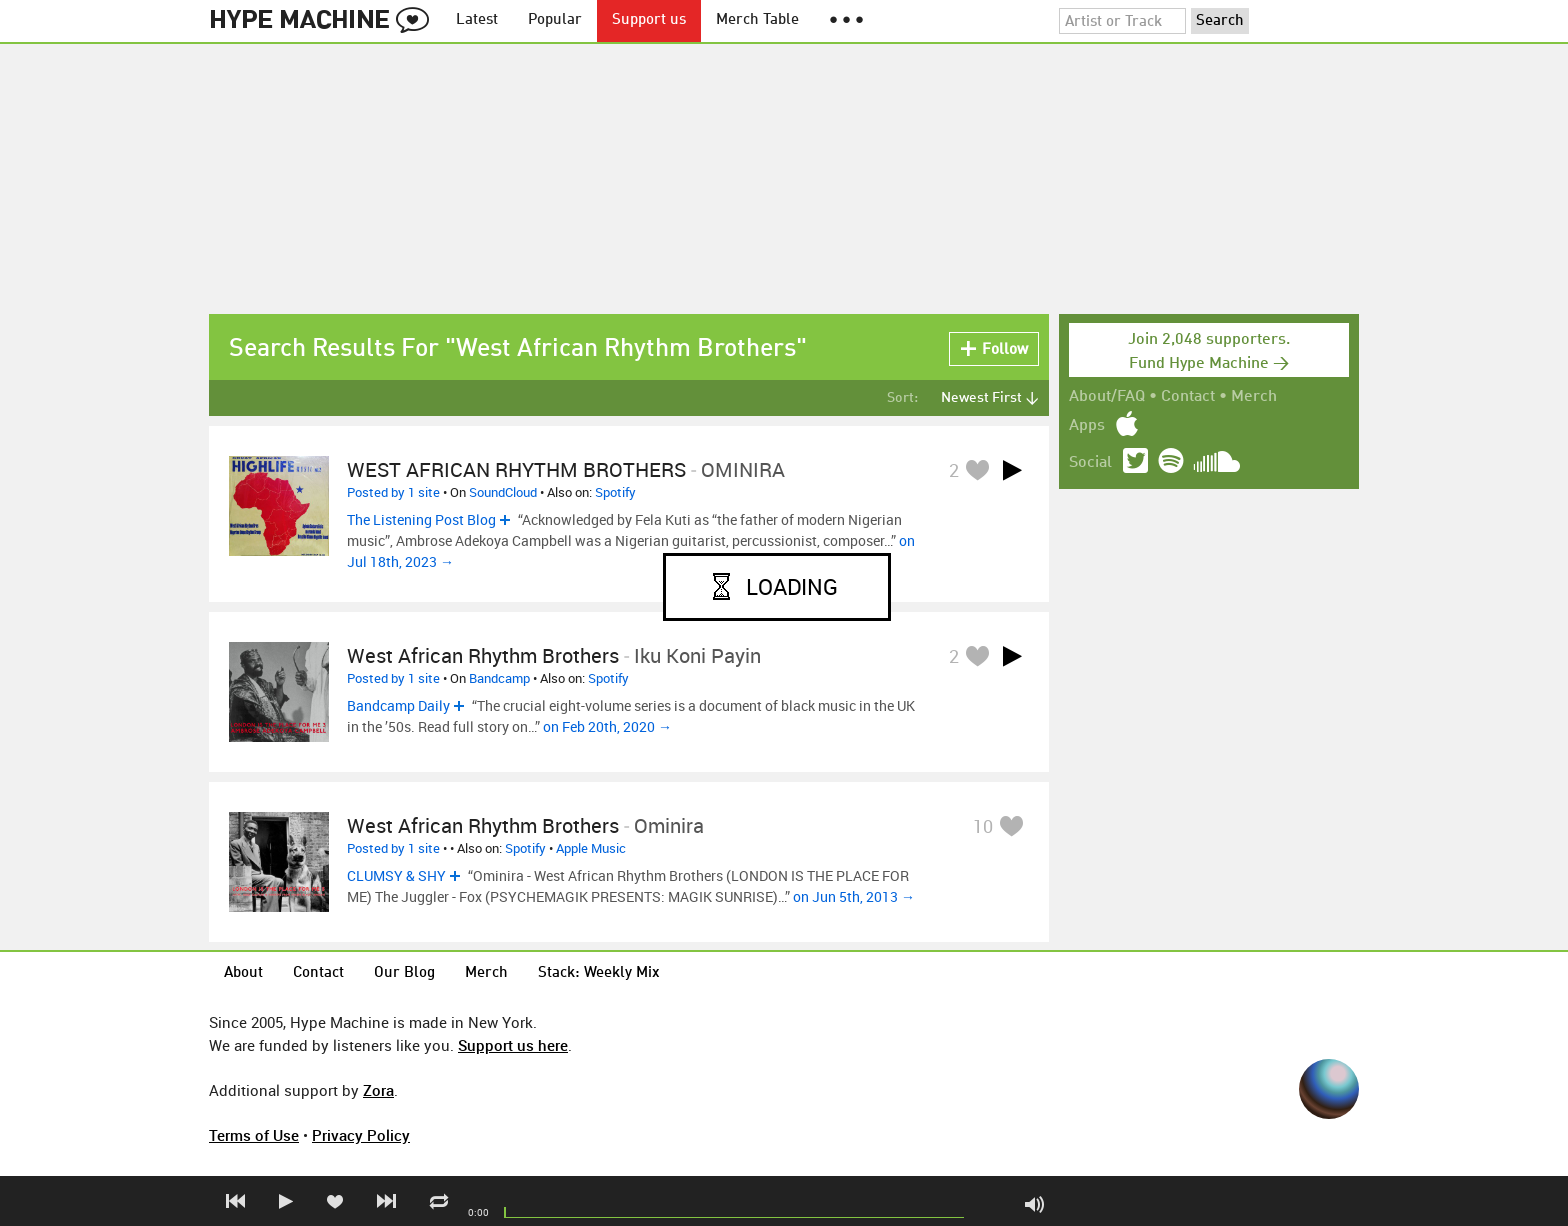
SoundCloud (503, 492)
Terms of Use (254, 1135)
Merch (1254, 397)
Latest (477, 20)
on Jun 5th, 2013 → (854, 896)
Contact (1188, 397)
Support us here (513, 1045)
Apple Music (591, 848)
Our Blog (404, 973)
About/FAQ (1107, 397)
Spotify (615, 492)
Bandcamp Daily (398, 705)
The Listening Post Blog (421, 519)
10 (983, 826)
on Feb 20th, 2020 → (607, 726)
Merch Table (757, 20)
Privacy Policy (361, 1135)
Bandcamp (499, 678)
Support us (649, 20)
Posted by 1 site (393, 492)
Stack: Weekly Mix (599, 973)
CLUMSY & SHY (396, 875)
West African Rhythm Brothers (483, 655)
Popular (555, 20)
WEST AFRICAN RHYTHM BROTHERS (516, 469)
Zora (378, 1090)
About (243, 973)
